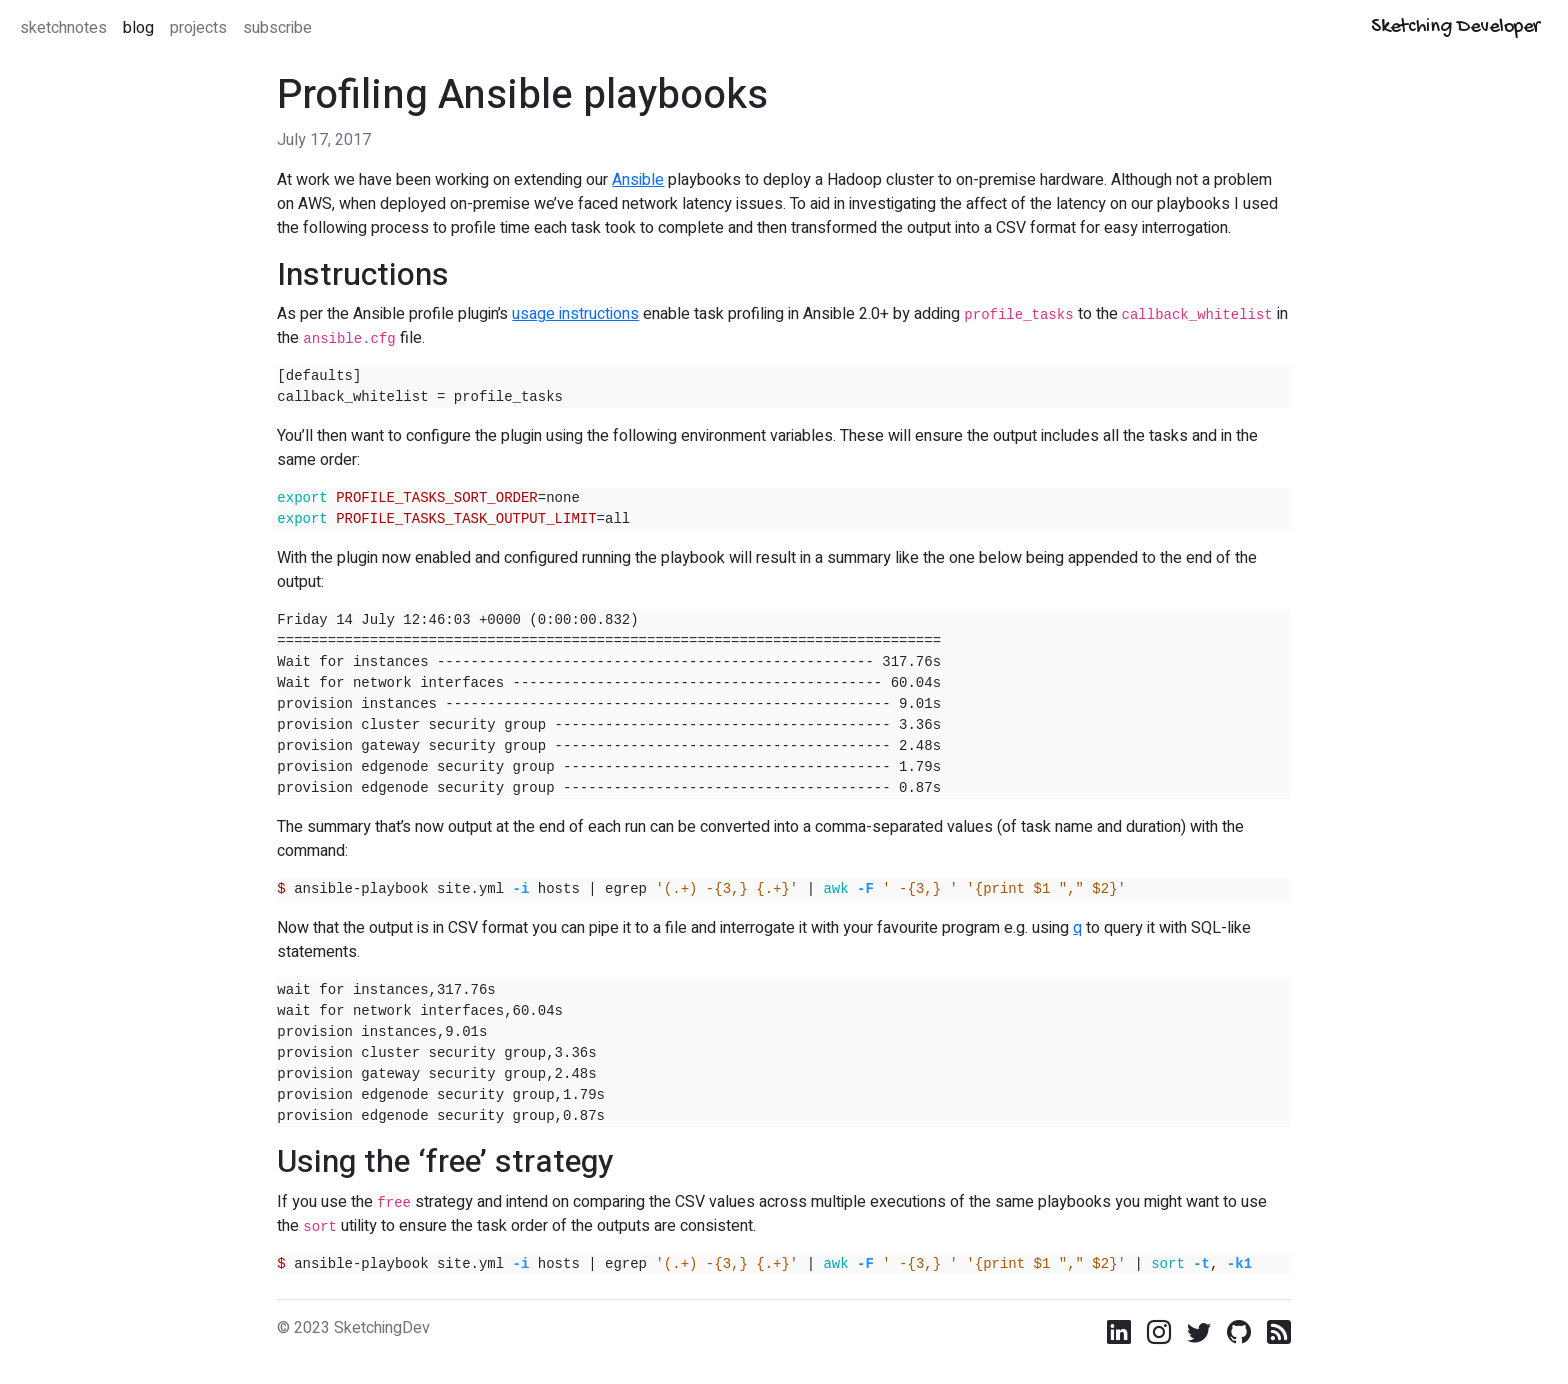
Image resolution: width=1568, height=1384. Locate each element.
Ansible (638, 180)
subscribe (277, 28)
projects (198, 28)
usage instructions (575, 314)
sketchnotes (63, 28)
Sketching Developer (1455, 27)
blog (138, 28)
